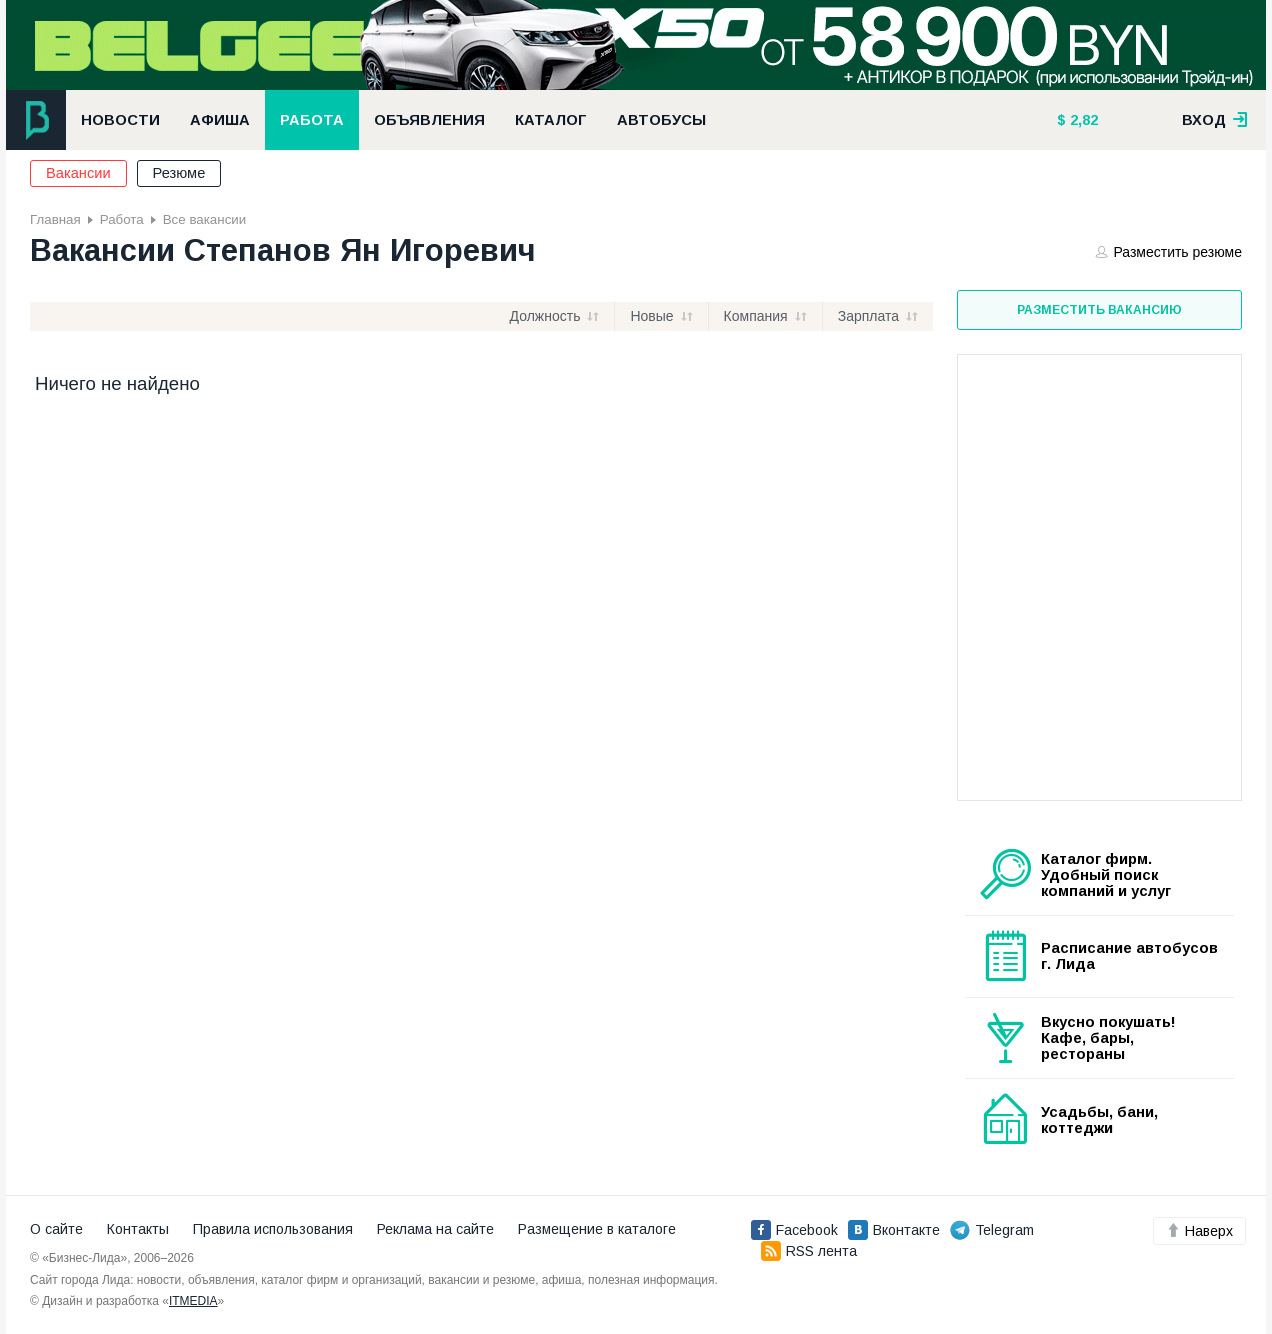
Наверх (1199, 1231)
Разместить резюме (1169, 252)
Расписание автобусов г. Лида (1129, 956)
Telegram (992, 1230)
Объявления (429, 120)
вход (1215, 120)
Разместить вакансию (1099, 310)
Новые (651, 316)
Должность (545, 316)
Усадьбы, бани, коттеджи (1099, 1120)
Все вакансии (204, 219)
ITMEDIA (193, 1301)
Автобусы (661, 120)
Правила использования (273, 1229)
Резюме (179, 173)
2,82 (1082, 120)
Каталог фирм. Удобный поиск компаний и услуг (1106, 875)
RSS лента (809, 1251)
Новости (120, 120)
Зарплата (868, 316)
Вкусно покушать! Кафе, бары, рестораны (1108, 1038)
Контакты (138, 1229)
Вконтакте (894, 1230)
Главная (55, 219)
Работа (312, 120)
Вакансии (78, 173)
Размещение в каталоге (597, 1229)
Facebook (794, 1230)
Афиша (220, 120)
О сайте (56, 1229)
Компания (756, 316)
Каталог (551, 120)
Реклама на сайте (435, 1229)
